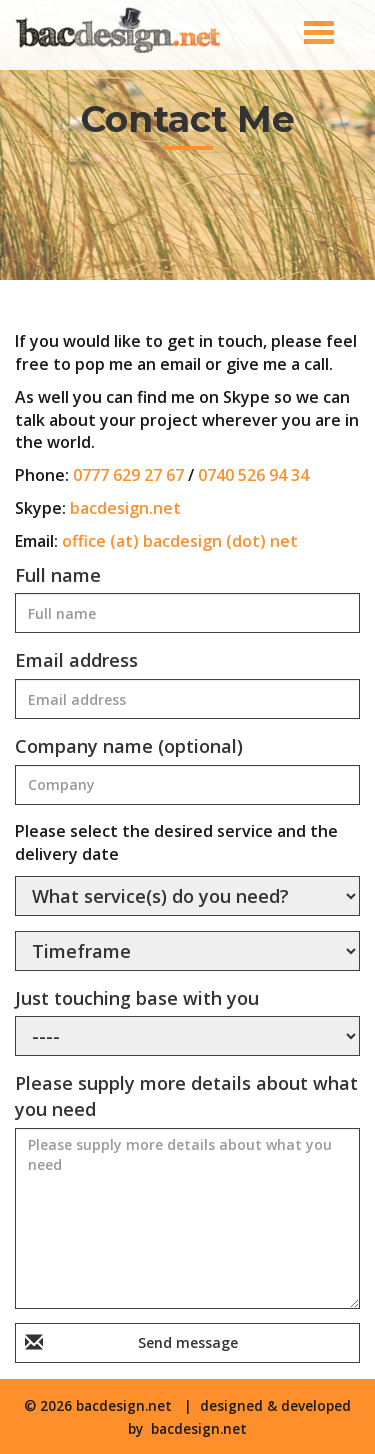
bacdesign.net (125, 508)
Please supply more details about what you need (186, 1096)
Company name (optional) (129, 746)
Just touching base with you (137, 998)
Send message (188, 1342)
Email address (76, 660)
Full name (58, 575)
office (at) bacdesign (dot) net (180, 541)
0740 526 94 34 (253, 475)
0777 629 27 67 (128, 475)
